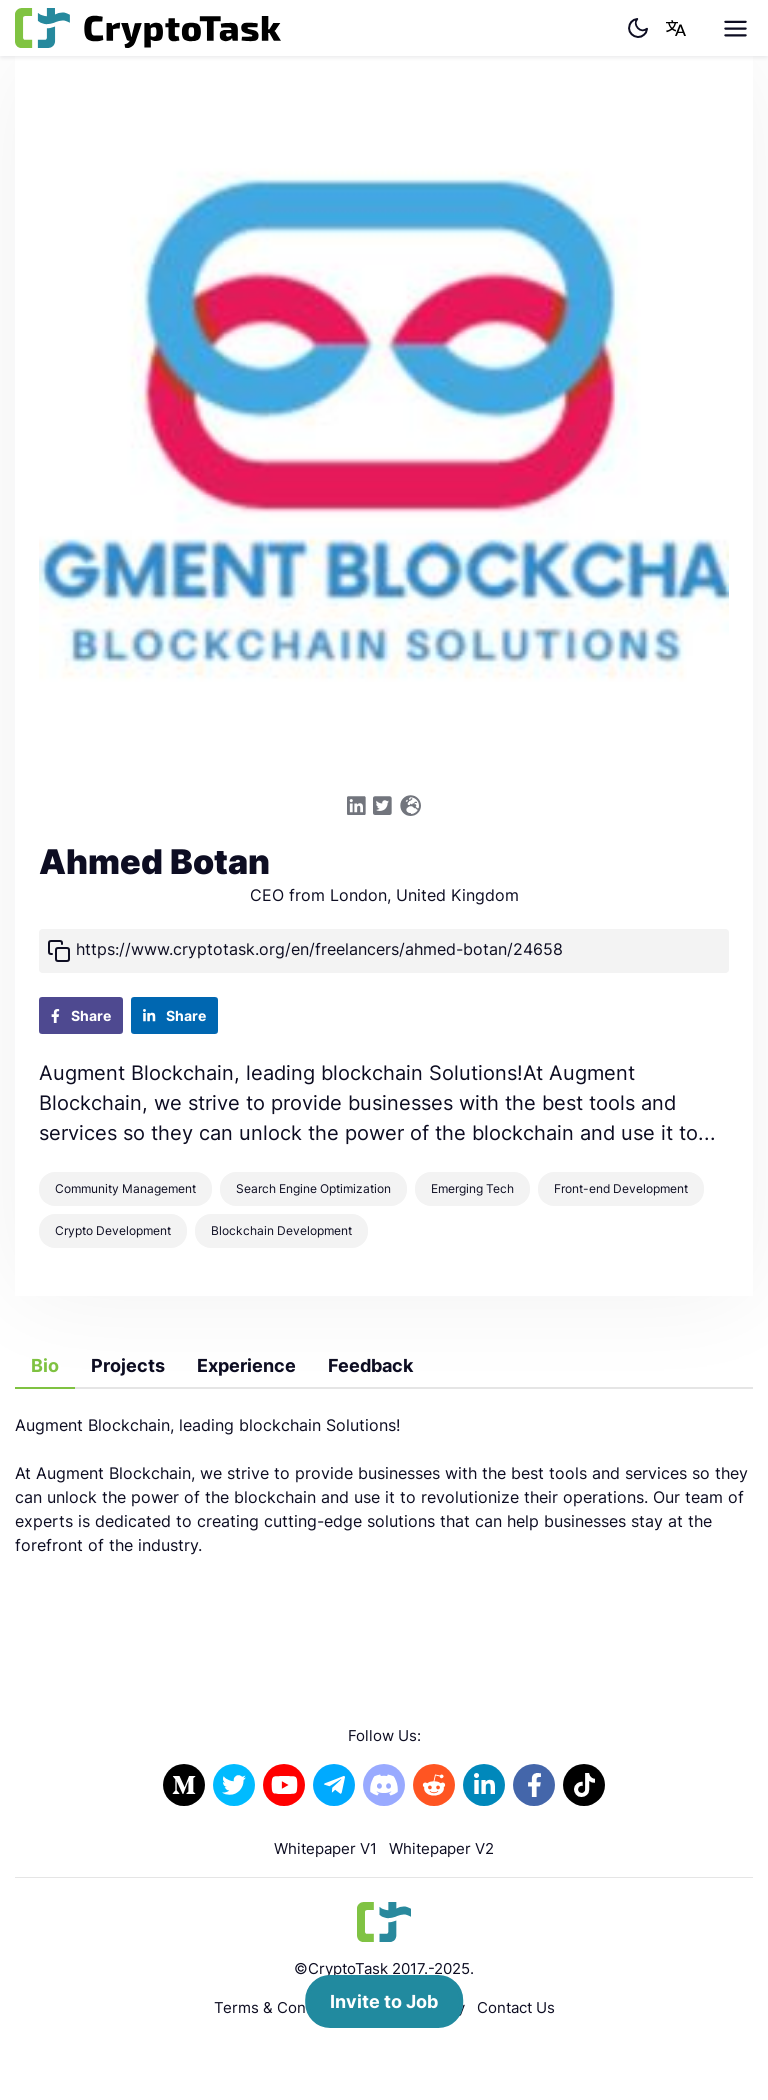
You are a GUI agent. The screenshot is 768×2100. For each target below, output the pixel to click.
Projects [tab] (128, 1365)
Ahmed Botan (154, 862)
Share (81, 1015)
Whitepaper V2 (441, 1848)
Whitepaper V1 (325, 1848)
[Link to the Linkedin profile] (356, 806)
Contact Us (516, 2007)
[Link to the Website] (410, 806)
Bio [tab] (45, 1365)
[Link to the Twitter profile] (382, 806)
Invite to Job (384, 2001)
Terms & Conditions (284, 2007)
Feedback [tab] (370, 1365)
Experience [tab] (246, 1365)
